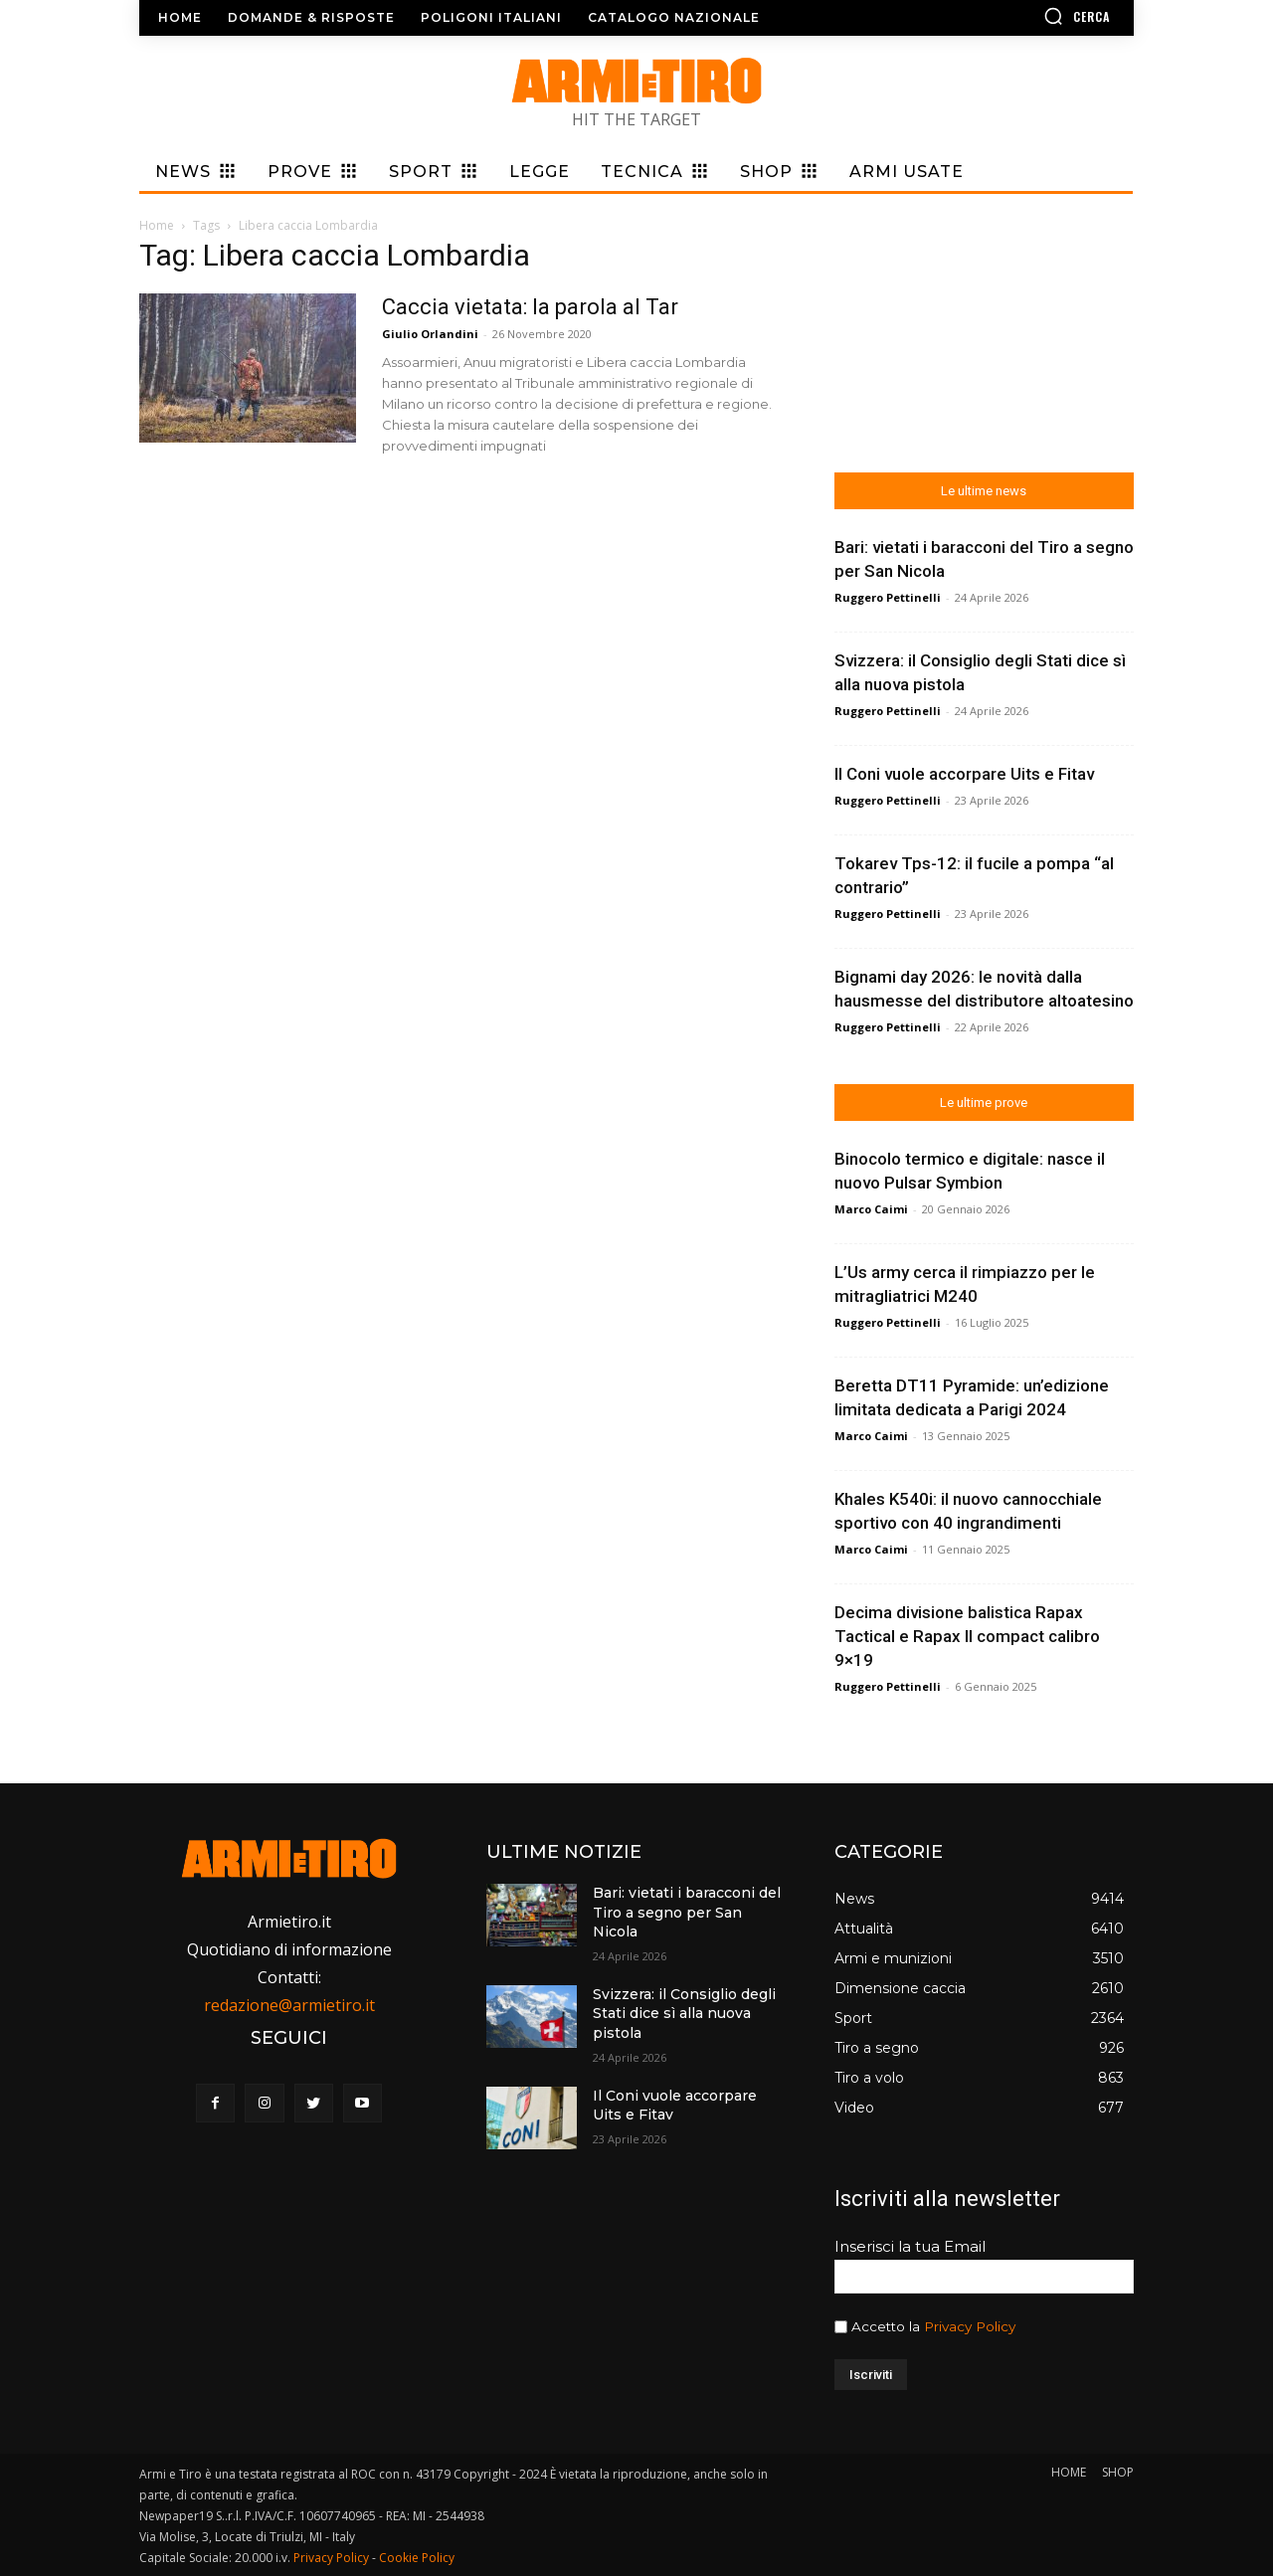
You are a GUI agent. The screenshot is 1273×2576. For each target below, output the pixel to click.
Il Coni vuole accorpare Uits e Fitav (964, 774)
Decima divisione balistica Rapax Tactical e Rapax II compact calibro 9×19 (967, 1636)
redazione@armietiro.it (289, 2005)
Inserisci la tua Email (910, 2246)
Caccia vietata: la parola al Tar (530, 306)
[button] (1019, 16)
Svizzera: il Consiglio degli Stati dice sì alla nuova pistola (684, 2013)
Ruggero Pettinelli (887, 597)
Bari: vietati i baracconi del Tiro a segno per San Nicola (687, 1912)
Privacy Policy (969, 2326)
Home (156, 225)
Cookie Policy (417, 2557)
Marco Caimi (871, 1208)
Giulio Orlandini (430, 333)
